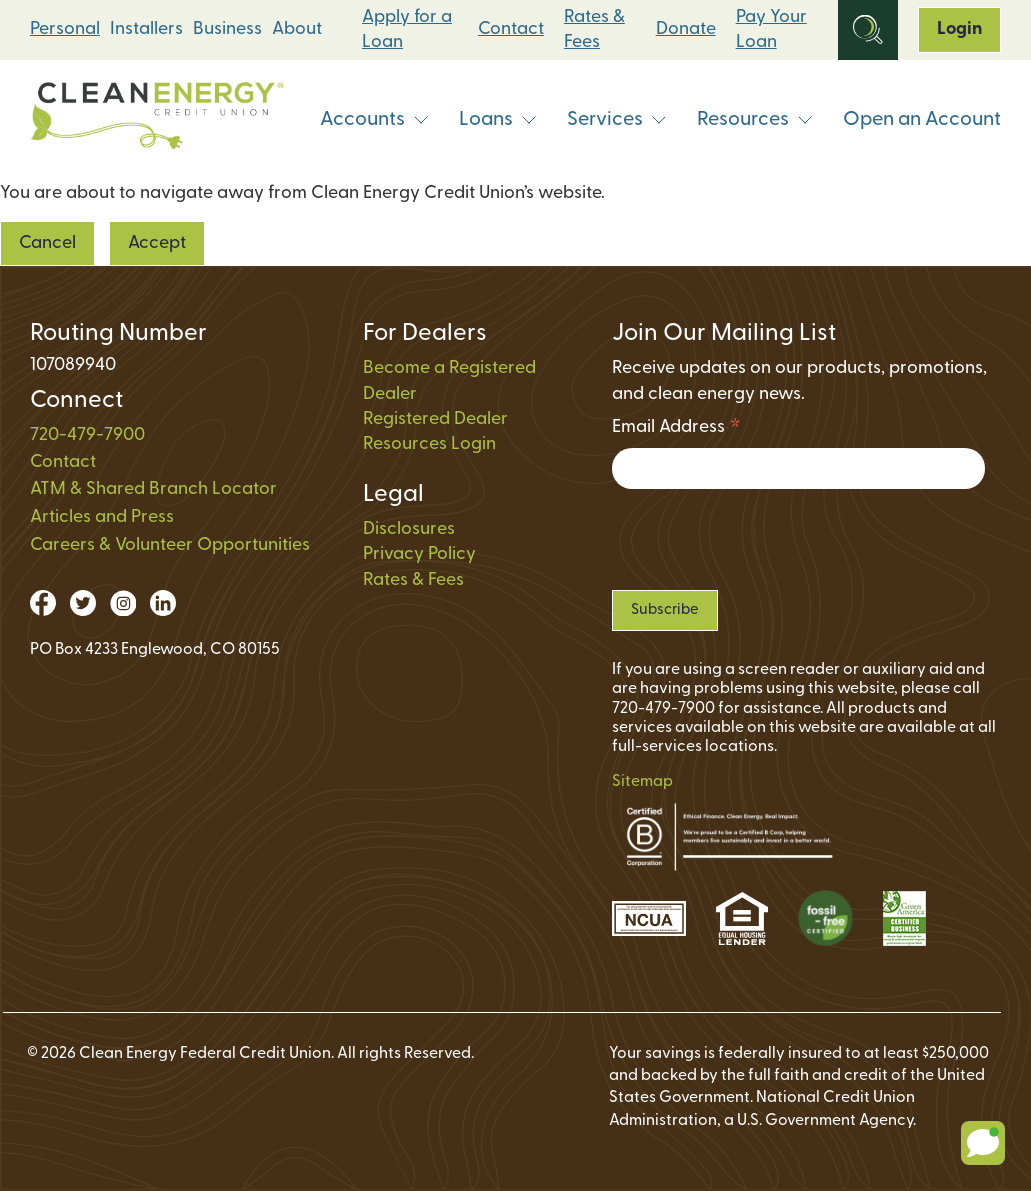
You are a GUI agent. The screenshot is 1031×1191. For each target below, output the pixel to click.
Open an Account (922, 120)
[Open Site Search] (868, 30)
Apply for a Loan (407, 30)
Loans (498, 120)
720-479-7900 (87, 435)
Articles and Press (102, 517)
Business (227, 29)
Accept (157, 243)
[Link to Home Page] (157, 120)
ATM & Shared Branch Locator (153, 489)
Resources (755, 120)
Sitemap (642, 782)
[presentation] (764, 540)
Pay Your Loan (771, 30)
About (297, 29)
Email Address (676, 430)
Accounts (374, 120)
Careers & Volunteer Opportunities (170, 545)
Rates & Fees (594, 30)
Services (617, 120)
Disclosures (409, 529)
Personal (65, 29)
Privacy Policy (419, 554)
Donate (686, 29)
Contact (511, 29)
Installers (146, 29)
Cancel (47, 243)
